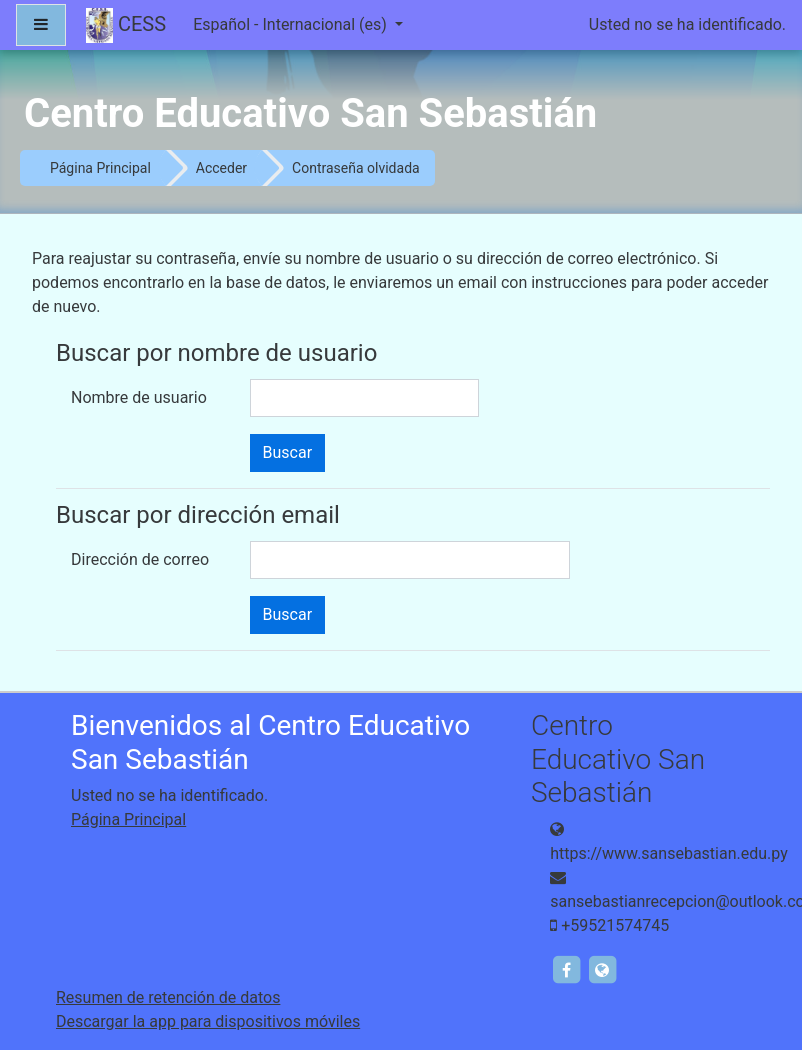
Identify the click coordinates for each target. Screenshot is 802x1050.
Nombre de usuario (139, 397)
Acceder (221, 168)
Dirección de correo (140, 559)
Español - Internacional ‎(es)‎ (292, 24)
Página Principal (100, 168)
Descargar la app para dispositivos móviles (208, 1021)
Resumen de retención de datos (168, 997)
